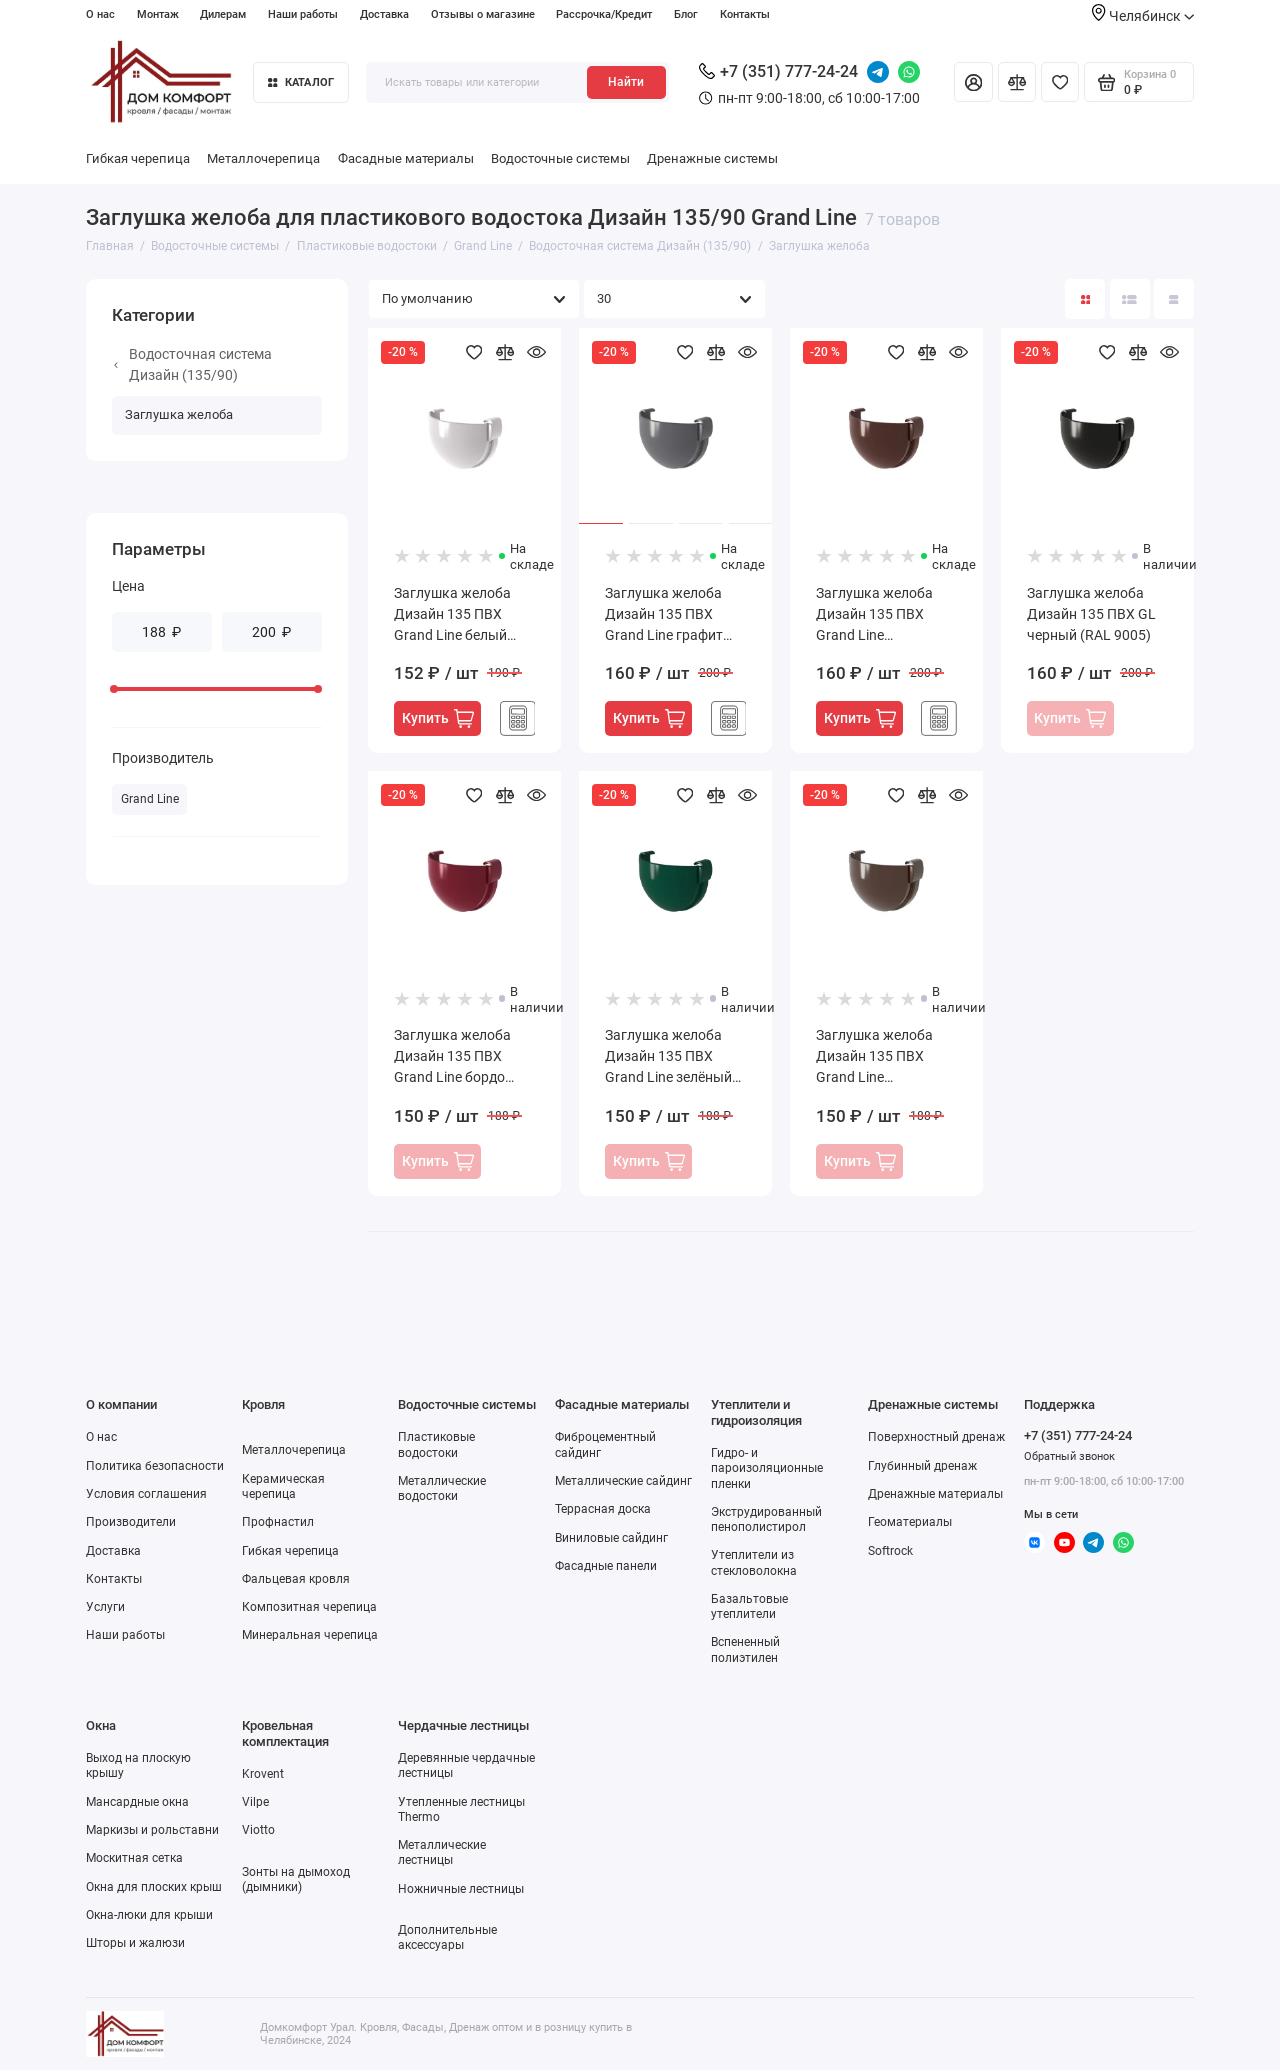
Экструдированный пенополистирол (766, 1519)
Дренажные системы (712, 158)
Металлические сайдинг (623, 1481)
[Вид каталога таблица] (1174, 299)
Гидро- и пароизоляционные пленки (767, 1468)
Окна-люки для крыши (149, 1915)
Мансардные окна (137, 1802)
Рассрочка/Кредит (604, 14)
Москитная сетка (134, 1858)
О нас (100, 14)
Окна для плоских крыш (154, 1887)
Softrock (890, 1551)
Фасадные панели (606, 1566)
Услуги (105, 1607)
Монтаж (158, 14)
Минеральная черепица (310, 1635)
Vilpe (255, 1802)
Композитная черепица (309, 1607)
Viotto (258, 1830)
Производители (131, 1522)
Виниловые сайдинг (611, 1538)
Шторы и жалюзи (135, 1943)
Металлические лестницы (442, 1852)
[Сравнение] (1017, 82)
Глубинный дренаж (922, 1466)
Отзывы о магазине (483, 14)
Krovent (263, 1774)
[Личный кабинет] (973, 82)
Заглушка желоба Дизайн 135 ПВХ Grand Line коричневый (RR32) (880, 1057)
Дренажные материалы (935, 1494)
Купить (438, 718)
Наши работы (303, 14)
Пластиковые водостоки (436, 1444)
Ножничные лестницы (461, 1889)
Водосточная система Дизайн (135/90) (193, 364)
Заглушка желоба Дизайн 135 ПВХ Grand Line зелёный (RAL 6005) (668, 1057)
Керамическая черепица (283, 1486)
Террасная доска (603, 1509)
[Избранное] (1060, 82)
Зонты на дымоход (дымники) (296, 1879)
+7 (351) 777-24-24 (778, 71)
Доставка (384, 14)
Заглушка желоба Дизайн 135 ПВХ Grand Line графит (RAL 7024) (664, 615)
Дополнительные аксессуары (447, 1937)
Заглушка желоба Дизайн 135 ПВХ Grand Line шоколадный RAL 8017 (874, 615)
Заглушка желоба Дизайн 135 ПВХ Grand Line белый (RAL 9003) (452, 615)
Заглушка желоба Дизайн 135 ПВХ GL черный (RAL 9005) (1091, 614)
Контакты (745, 14)
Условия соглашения (146, 1494)
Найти (626, 82)
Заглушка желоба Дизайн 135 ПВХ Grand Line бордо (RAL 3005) (452, 1057)
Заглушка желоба (179, 414)
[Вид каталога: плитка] (1085, 299)
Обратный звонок (1069, 1456)
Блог (686, 14)
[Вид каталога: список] (1130, 299)
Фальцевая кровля (296, 1579)
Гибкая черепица (138, 158)
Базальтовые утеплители (749, 1606)
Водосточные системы (560, 158)
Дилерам (223, 14)
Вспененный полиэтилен (745, 1649)
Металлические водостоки (442, 1488)
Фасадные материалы (406, 158)
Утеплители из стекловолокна (754, 1562)
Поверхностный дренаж (936, 1437)
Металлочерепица (263, 158)
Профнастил (278, 1522)
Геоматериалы (910, 1522)
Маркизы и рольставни (152, 1830)
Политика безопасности (155, 1466)
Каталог (301, 82)
